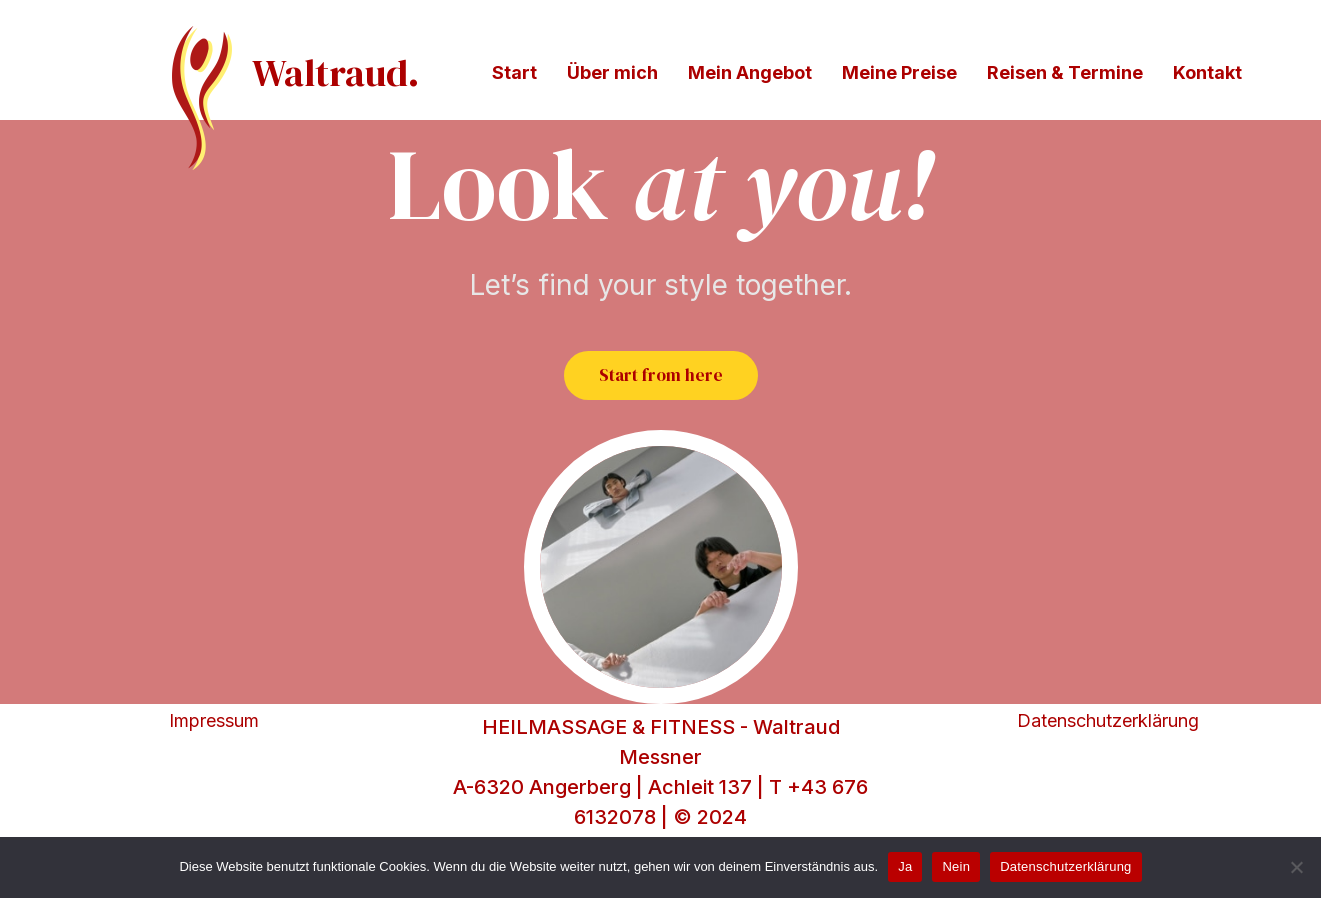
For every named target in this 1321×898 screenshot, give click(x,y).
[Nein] (1296, 867)
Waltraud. (335, 73)
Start (514, 72)
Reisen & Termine (1065, 72)
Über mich (612, 72)
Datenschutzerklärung (1108, 773)
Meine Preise (899, 72)
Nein (956, 866)
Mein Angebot (750, 72)
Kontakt (1207, 72)
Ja (905, 866)
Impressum (214, 773)
